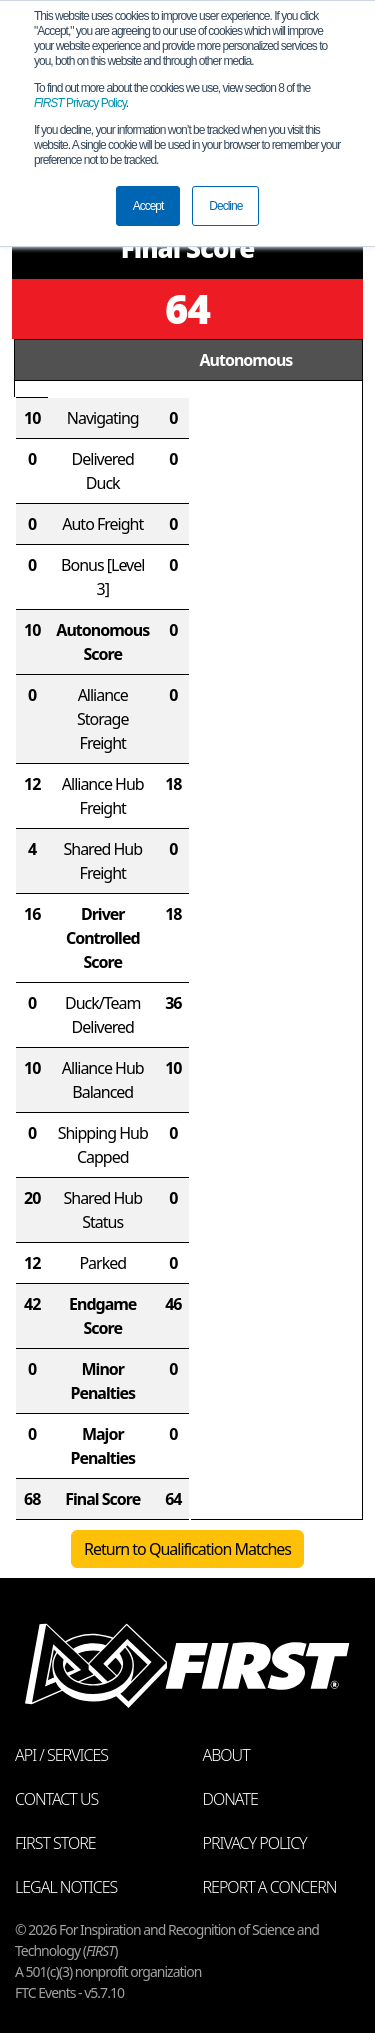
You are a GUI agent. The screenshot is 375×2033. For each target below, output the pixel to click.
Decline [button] (225, 206)
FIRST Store (55, 1843)
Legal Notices (66, 1887)
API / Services (61, 1755)
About (226, 1755)
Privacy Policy (80, 103)
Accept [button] (148, 206)
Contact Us (56, 1799)
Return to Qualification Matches (187, 1549)
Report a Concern (270, 1887)
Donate (230, 1799)
